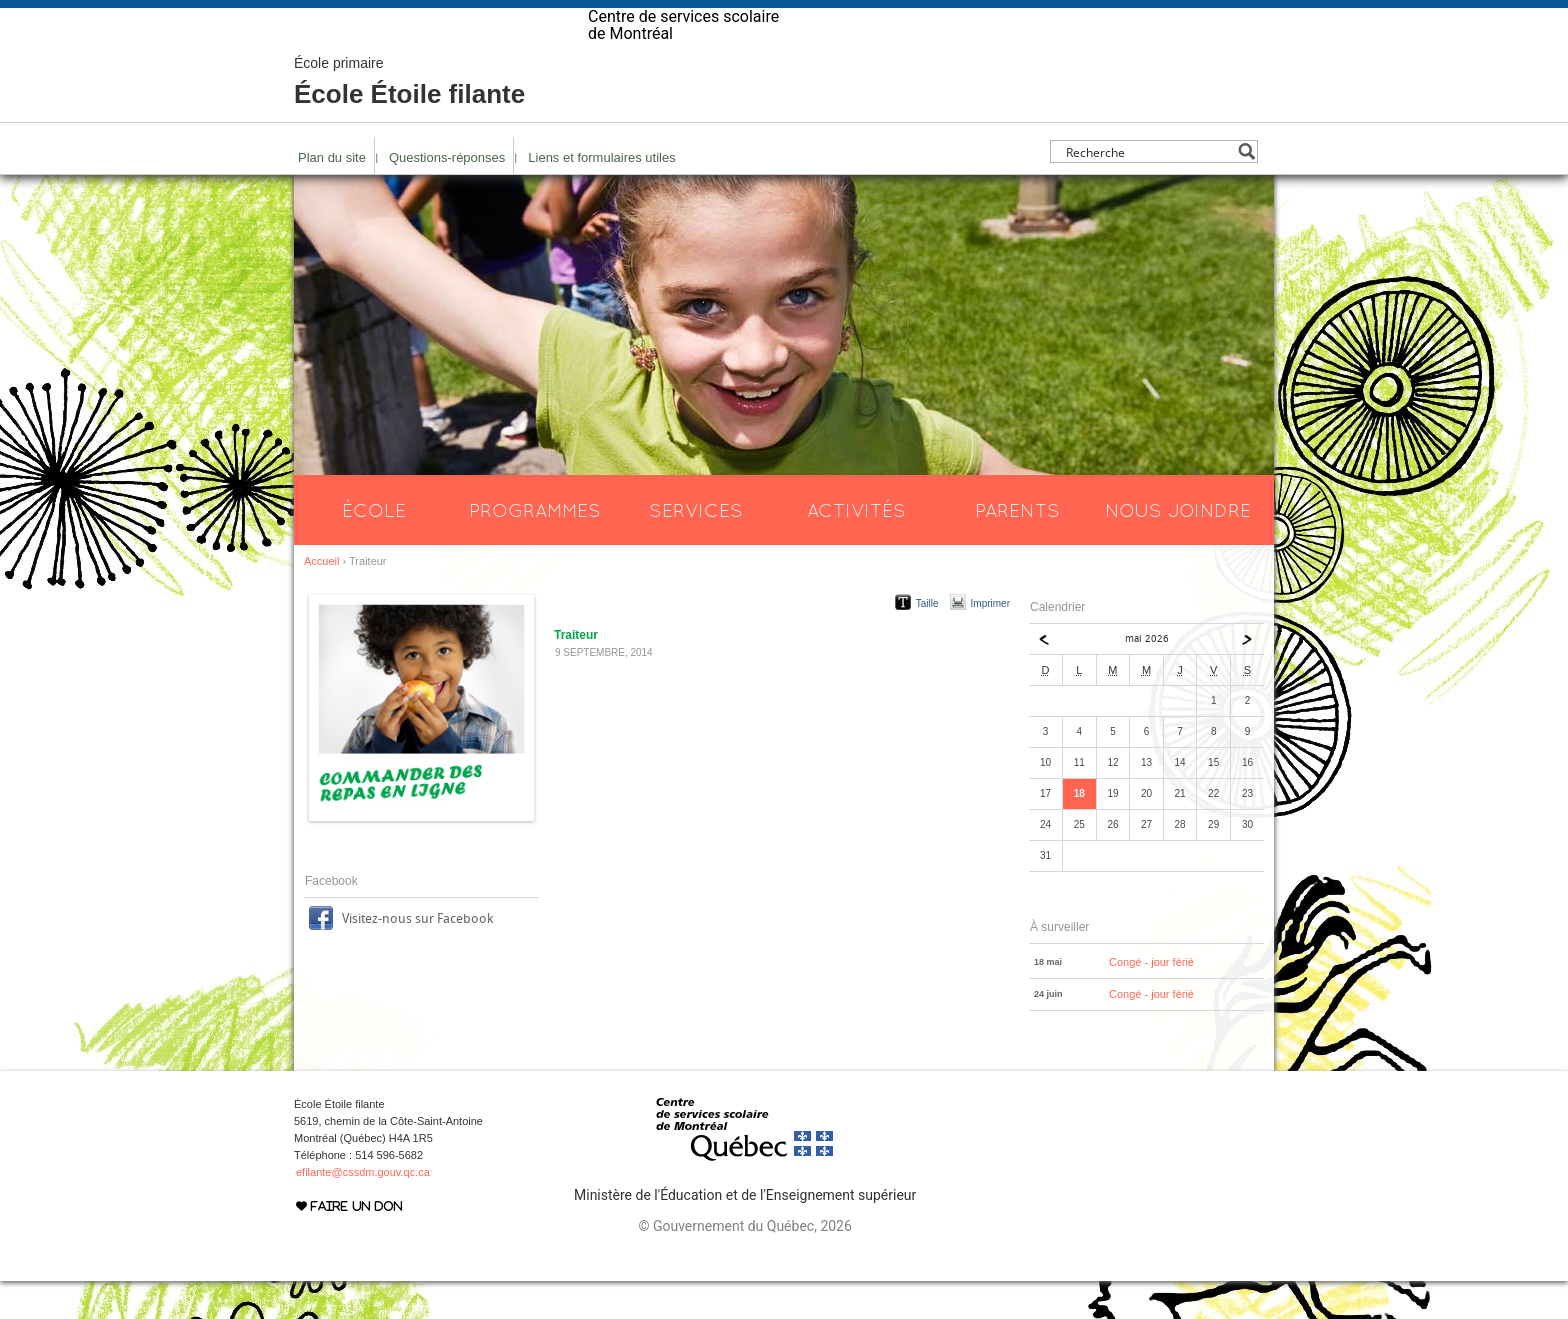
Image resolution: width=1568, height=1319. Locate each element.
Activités (856, 548)
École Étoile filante (409, 120)
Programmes (535, 548)
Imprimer (990, 641)
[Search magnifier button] (1246, 189)
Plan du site (332, 195)
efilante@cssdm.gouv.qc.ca (363, 1210)
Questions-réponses (447, 195)
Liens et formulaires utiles (601, 195)
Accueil (321, 599)
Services (696, 548)
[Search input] (1148, 189)
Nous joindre (1178, 548)
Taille (927, 641)
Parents (1017, 548)
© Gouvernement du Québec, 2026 (744, 1264)
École (374, 548)
